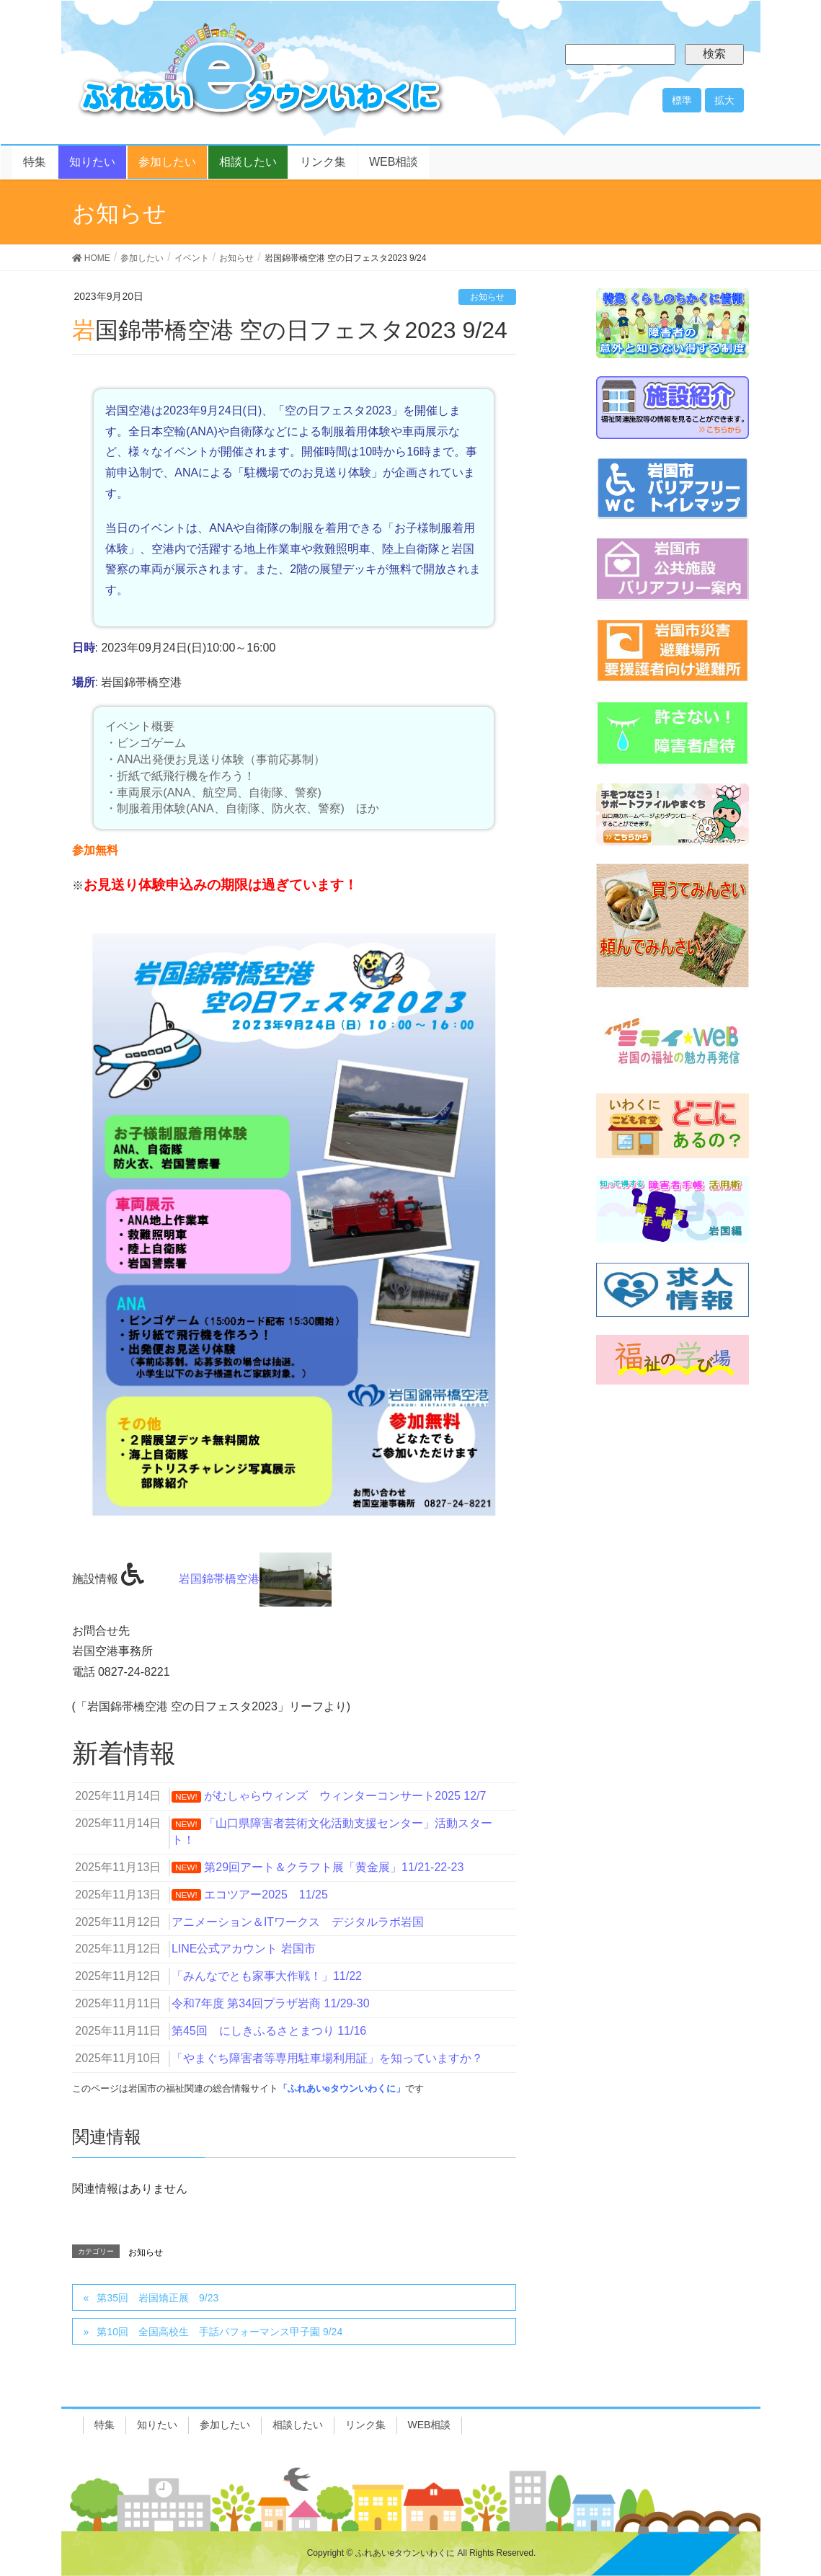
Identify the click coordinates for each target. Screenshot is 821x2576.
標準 (682, 100)
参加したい (225, 2424)
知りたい (157, 2424)
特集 (104, 2424)
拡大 (724, 100)
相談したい (297, 2424)
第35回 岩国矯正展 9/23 (157, 2298)
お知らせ (487, 297)
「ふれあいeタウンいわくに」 (341, 2088)
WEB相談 (429, 2424)
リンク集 (365, 2424)
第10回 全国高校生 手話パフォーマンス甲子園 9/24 (219, 2331)
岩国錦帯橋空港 (255, 1579)
